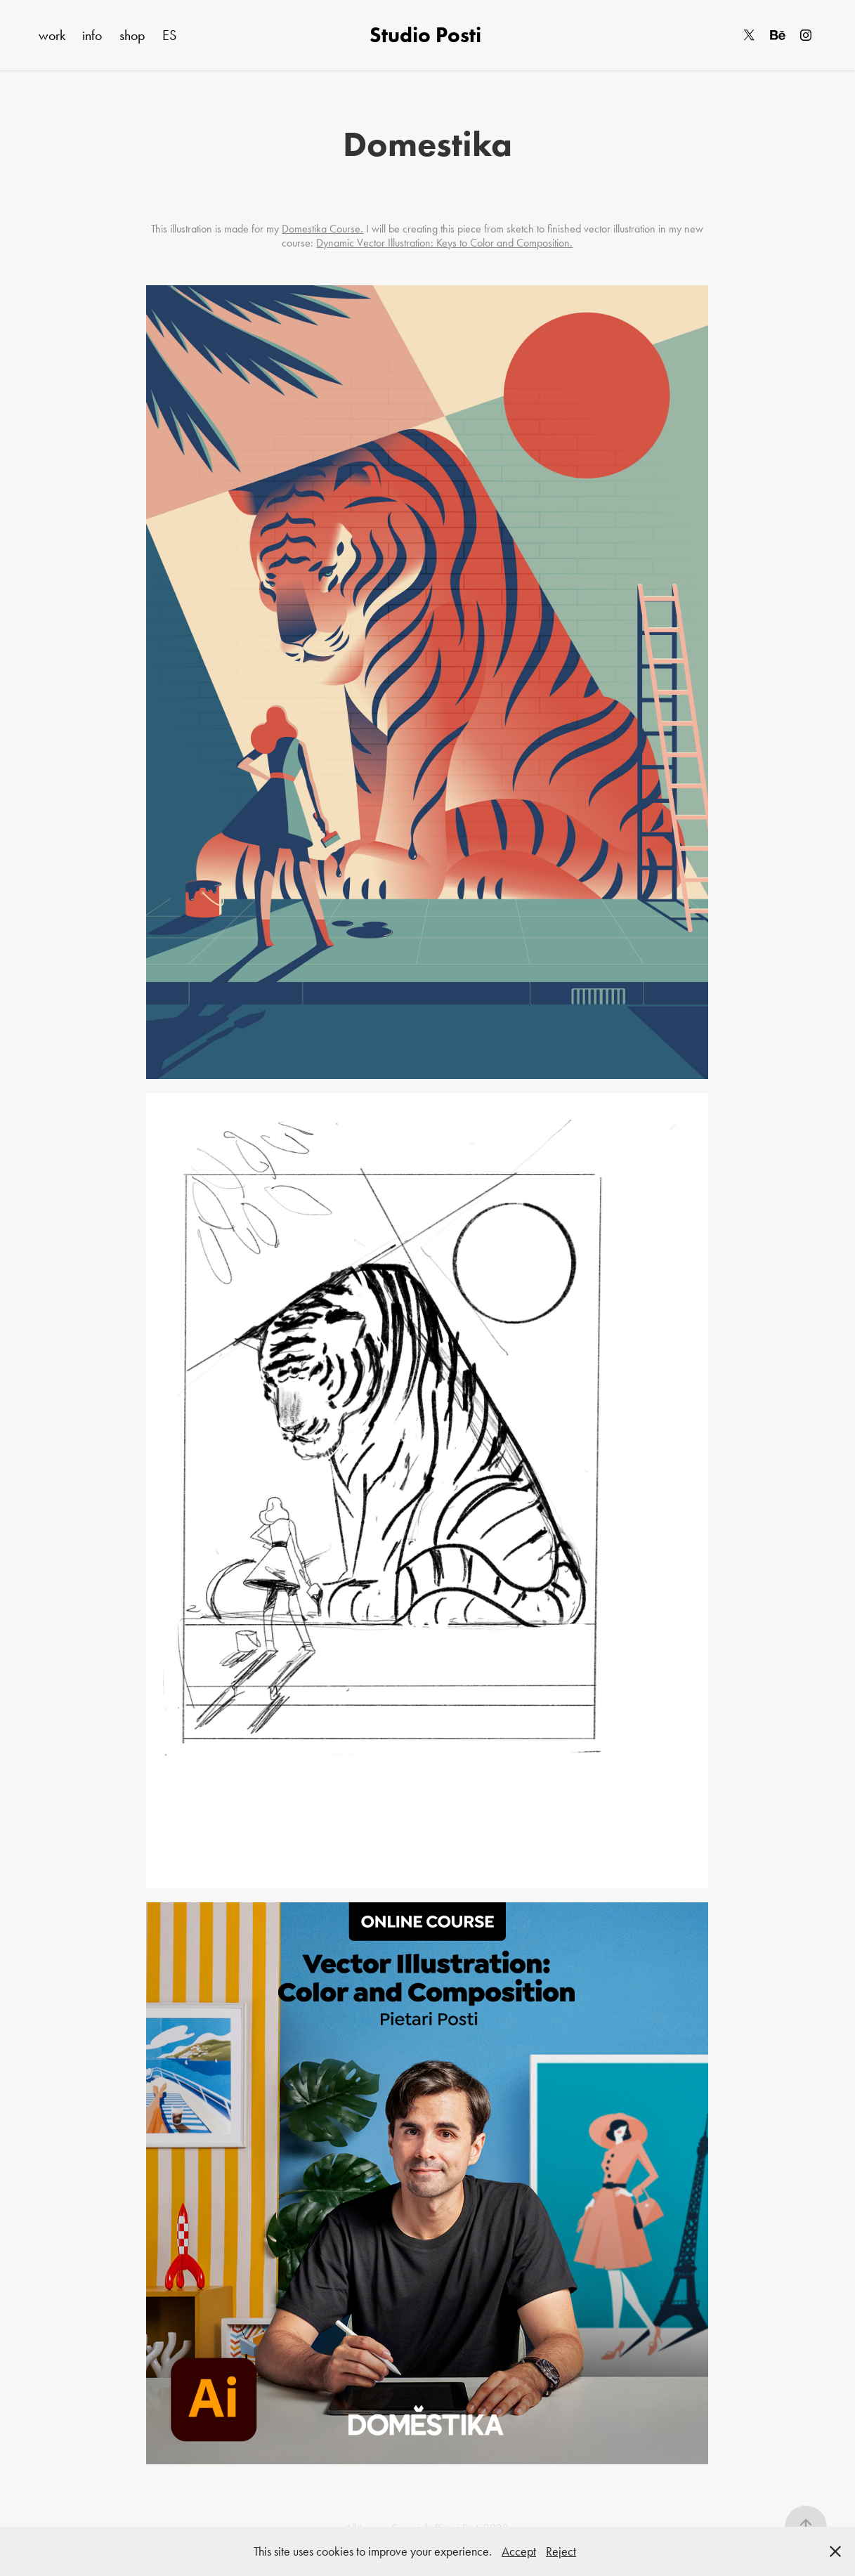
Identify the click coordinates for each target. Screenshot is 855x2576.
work (52, 35)
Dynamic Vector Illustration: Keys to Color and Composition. (444, 242)
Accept (519, 2551)
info (92, 35)
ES (169, 35)
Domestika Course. (322, 228)
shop (132, 35)
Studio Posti (428, 35)
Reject (561, 2551)
